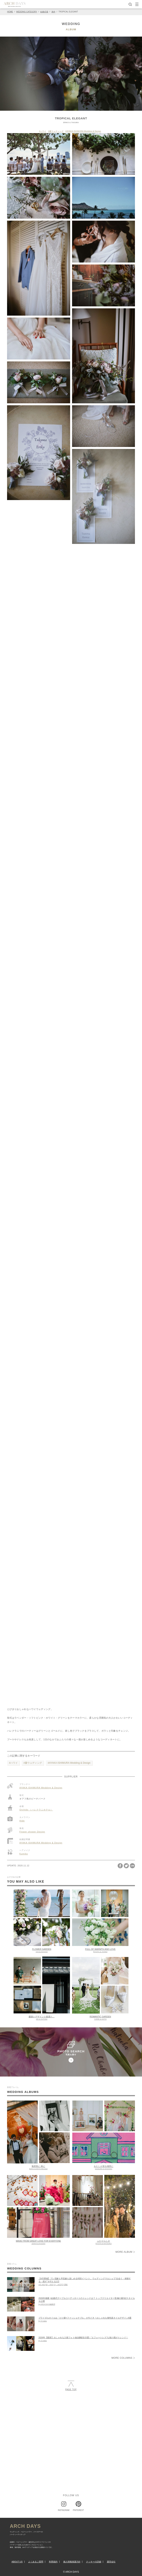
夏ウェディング (33, 1763)
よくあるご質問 (35, 2561)
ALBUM (71, 29)
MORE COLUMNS (123, 2358)
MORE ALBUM (125, 2252)
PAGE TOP (71, 2385)
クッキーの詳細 (93, 2561)
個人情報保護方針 (72, 2561)
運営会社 (111, 2561)
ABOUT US (17, 2561)
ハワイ (14, 1763)
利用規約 (53, 2561)
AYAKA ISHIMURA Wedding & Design (70, 1763)
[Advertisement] (71, 2425)
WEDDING (71, 24)
